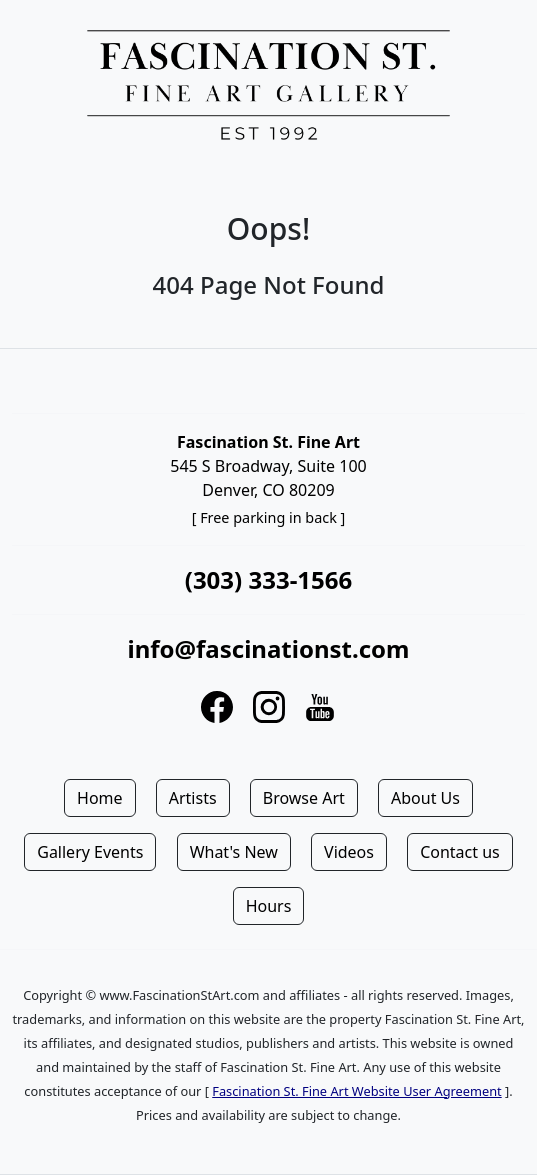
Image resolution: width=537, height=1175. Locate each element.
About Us (425, 798)
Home (100, 798)
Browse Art (304, 798)
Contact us (460, 852)
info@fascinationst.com (268, 648)
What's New (234, 852)
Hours (269, 906)
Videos (349, 852)
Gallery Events (90, 852)
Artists (193, 798)
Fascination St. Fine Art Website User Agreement (356, 1091)
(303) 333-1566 (268, 579)
